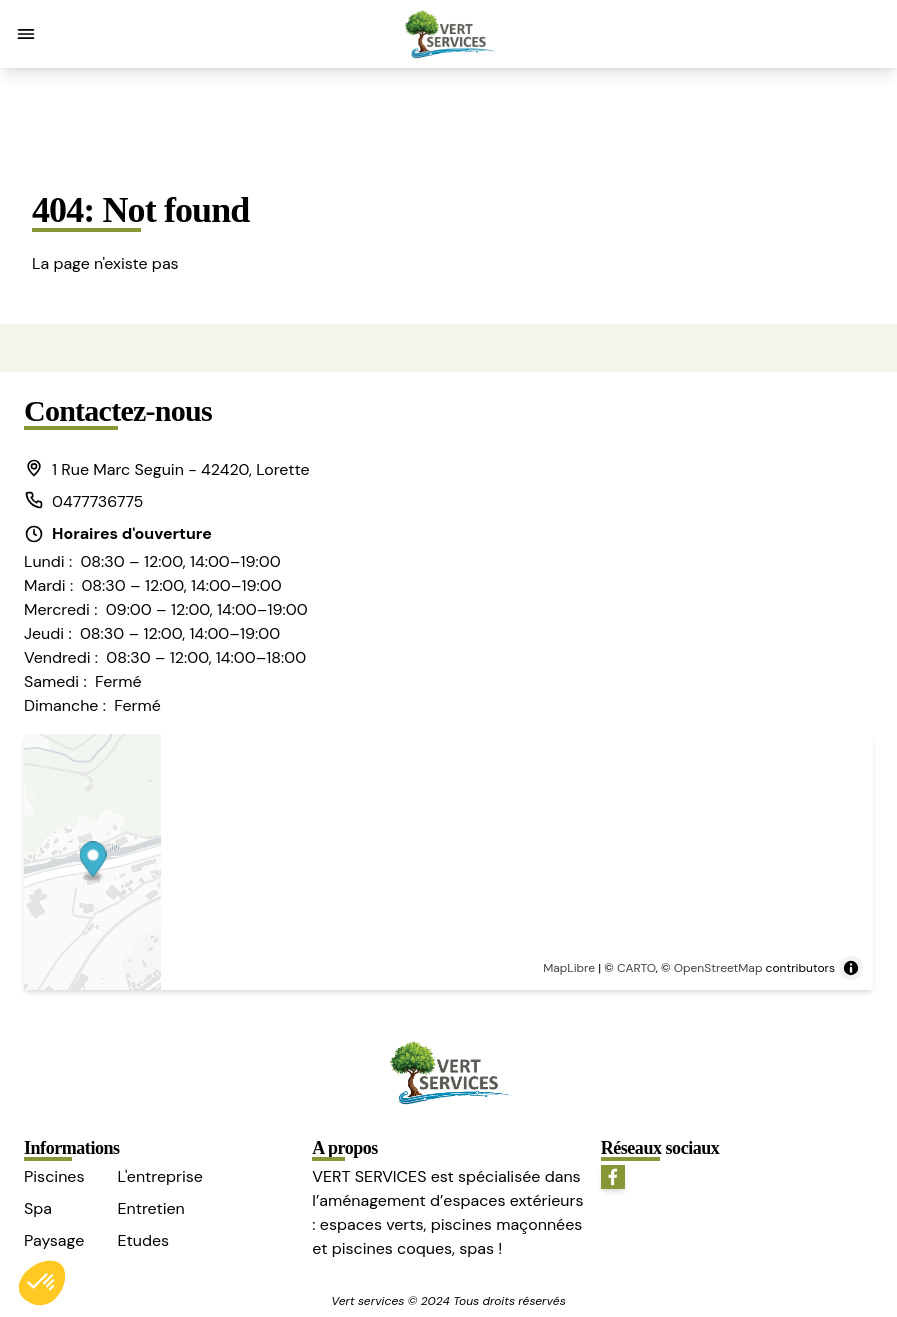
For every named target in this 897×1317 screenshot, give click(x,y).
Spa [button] (38, 1208)
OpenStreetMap (718, 968)
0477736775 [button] (83, 501)
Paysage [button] (54, 1240)
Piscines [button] (54, 1176)
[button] (26, 34)
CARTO (636, 968)
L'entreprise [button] (159, 1176)
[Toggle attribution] (851, 968)
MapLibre (569, 968)
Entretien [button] (150, 1208)
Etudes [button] (143, 1240)
